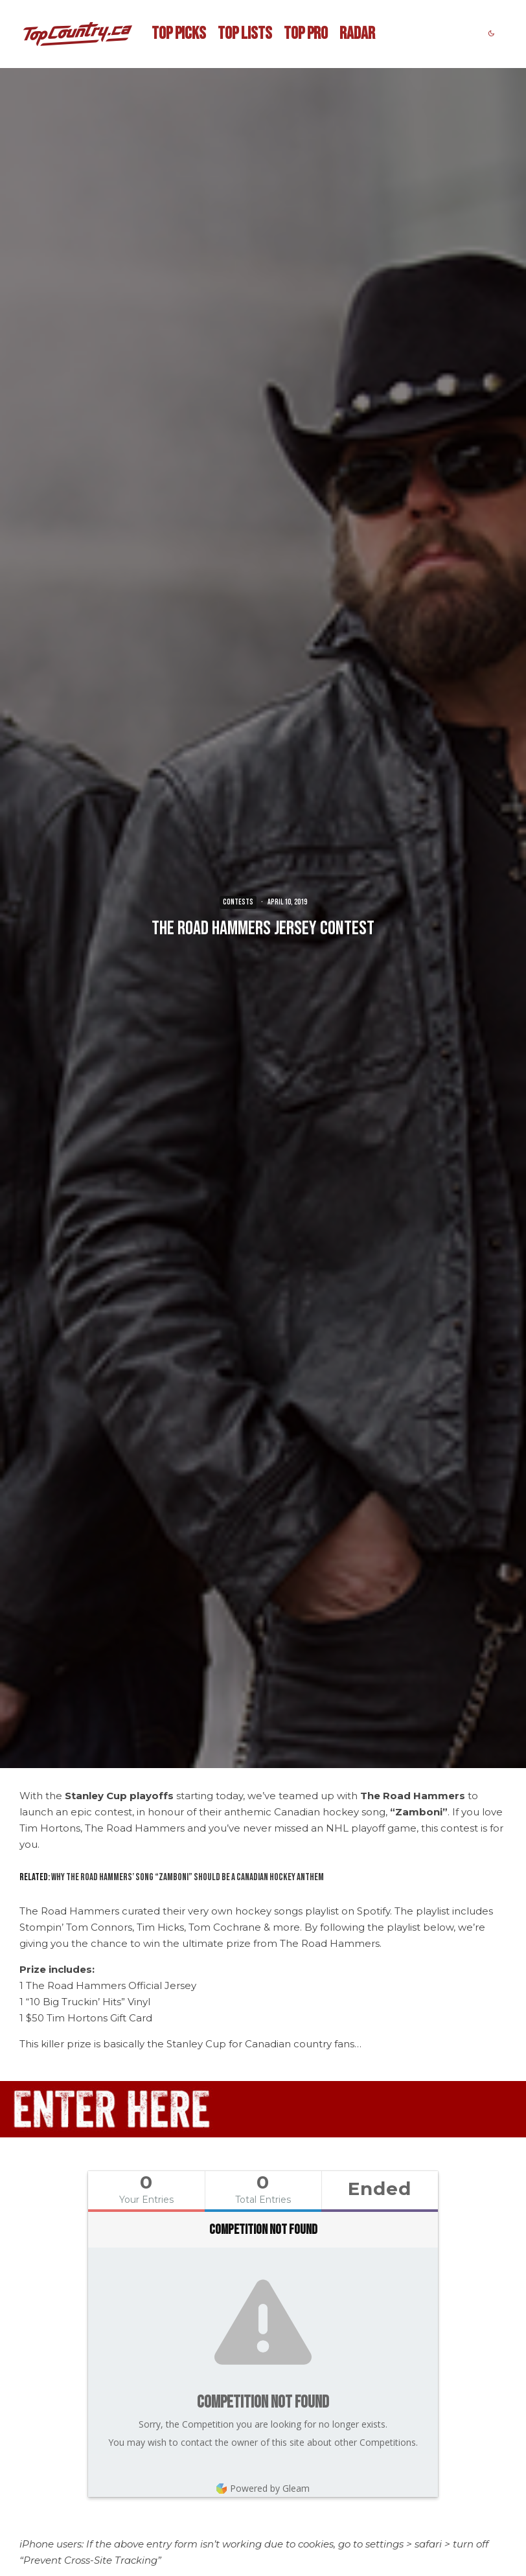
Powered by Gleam (263, 2488)
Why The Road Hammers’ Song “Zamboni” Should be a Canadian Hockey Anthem (187, 1877)
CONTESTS (238, 902)
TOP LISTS (245, 33)
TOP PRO (306, 33)
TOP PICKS (179, 33)
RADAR (357, 33)
